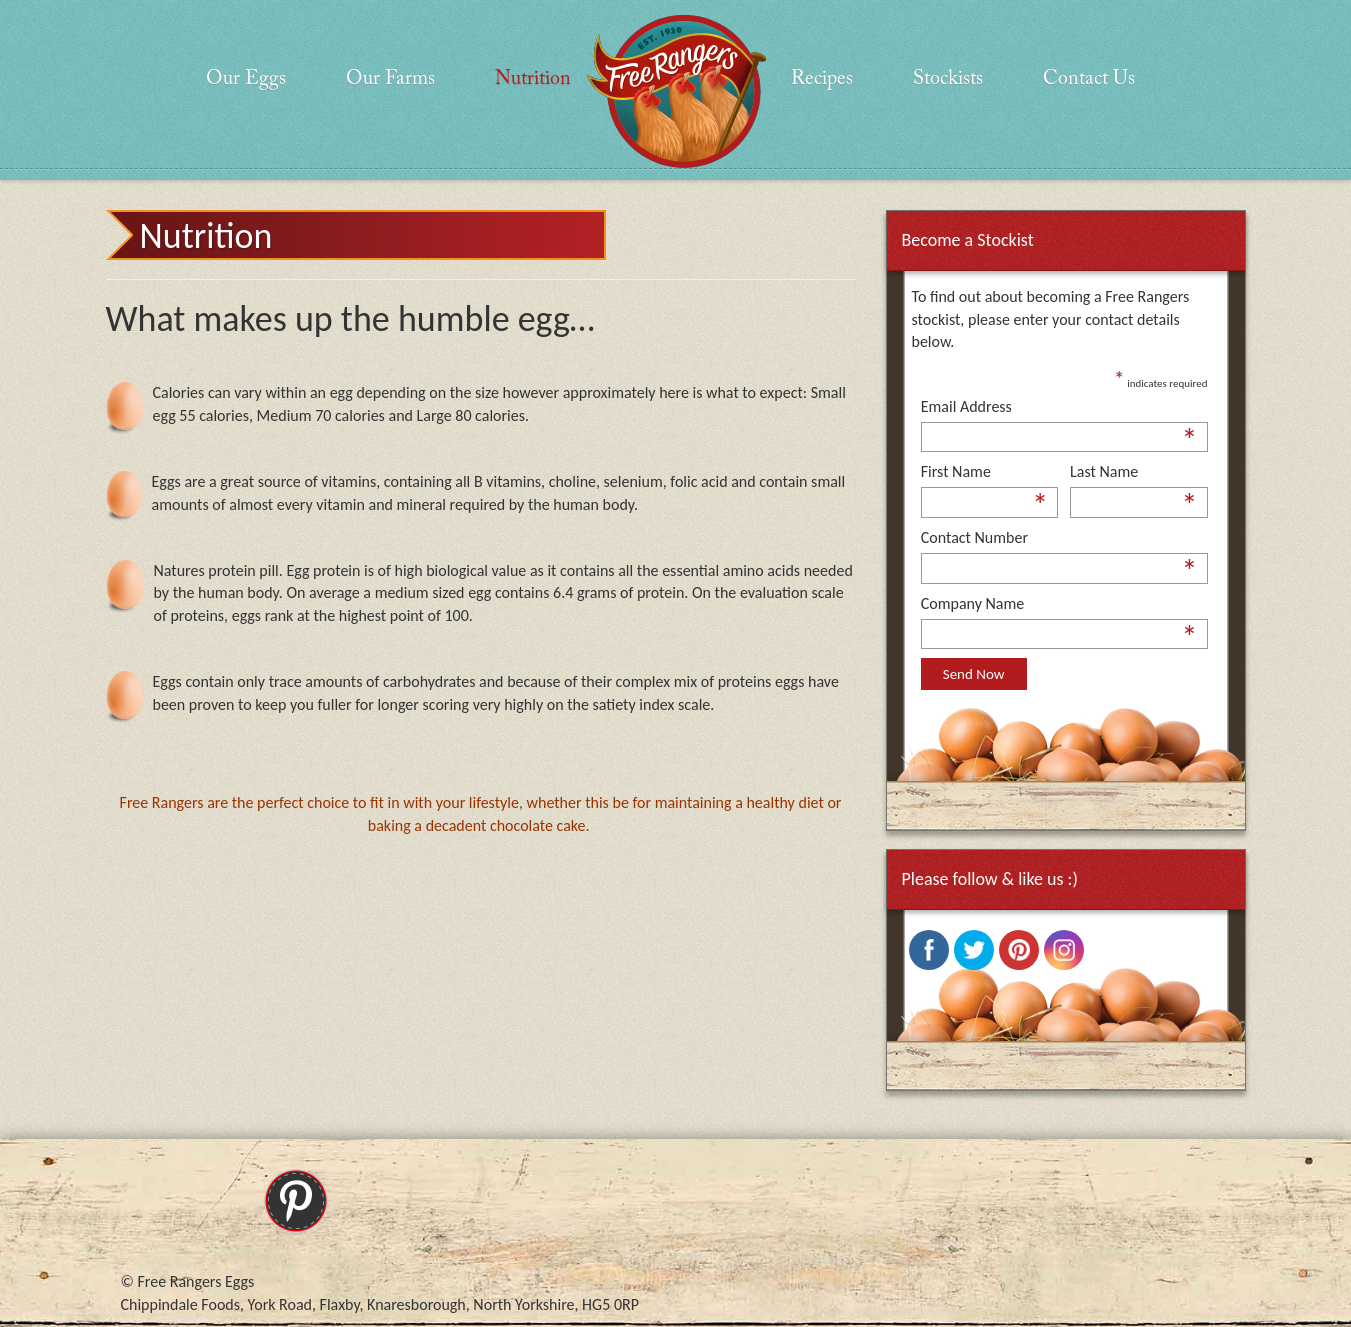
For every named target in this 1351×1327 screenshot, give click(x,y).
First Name (984, 473)
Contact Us (1089, 79)
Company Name (1059, 605)
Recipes (822, 79)
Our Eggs (246, 79)
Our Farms (390, 79)
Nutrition (533, 79)
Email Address (1059, 408)
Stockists (948, 79)
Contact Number (1059, 539)
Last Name (1133, 473)
